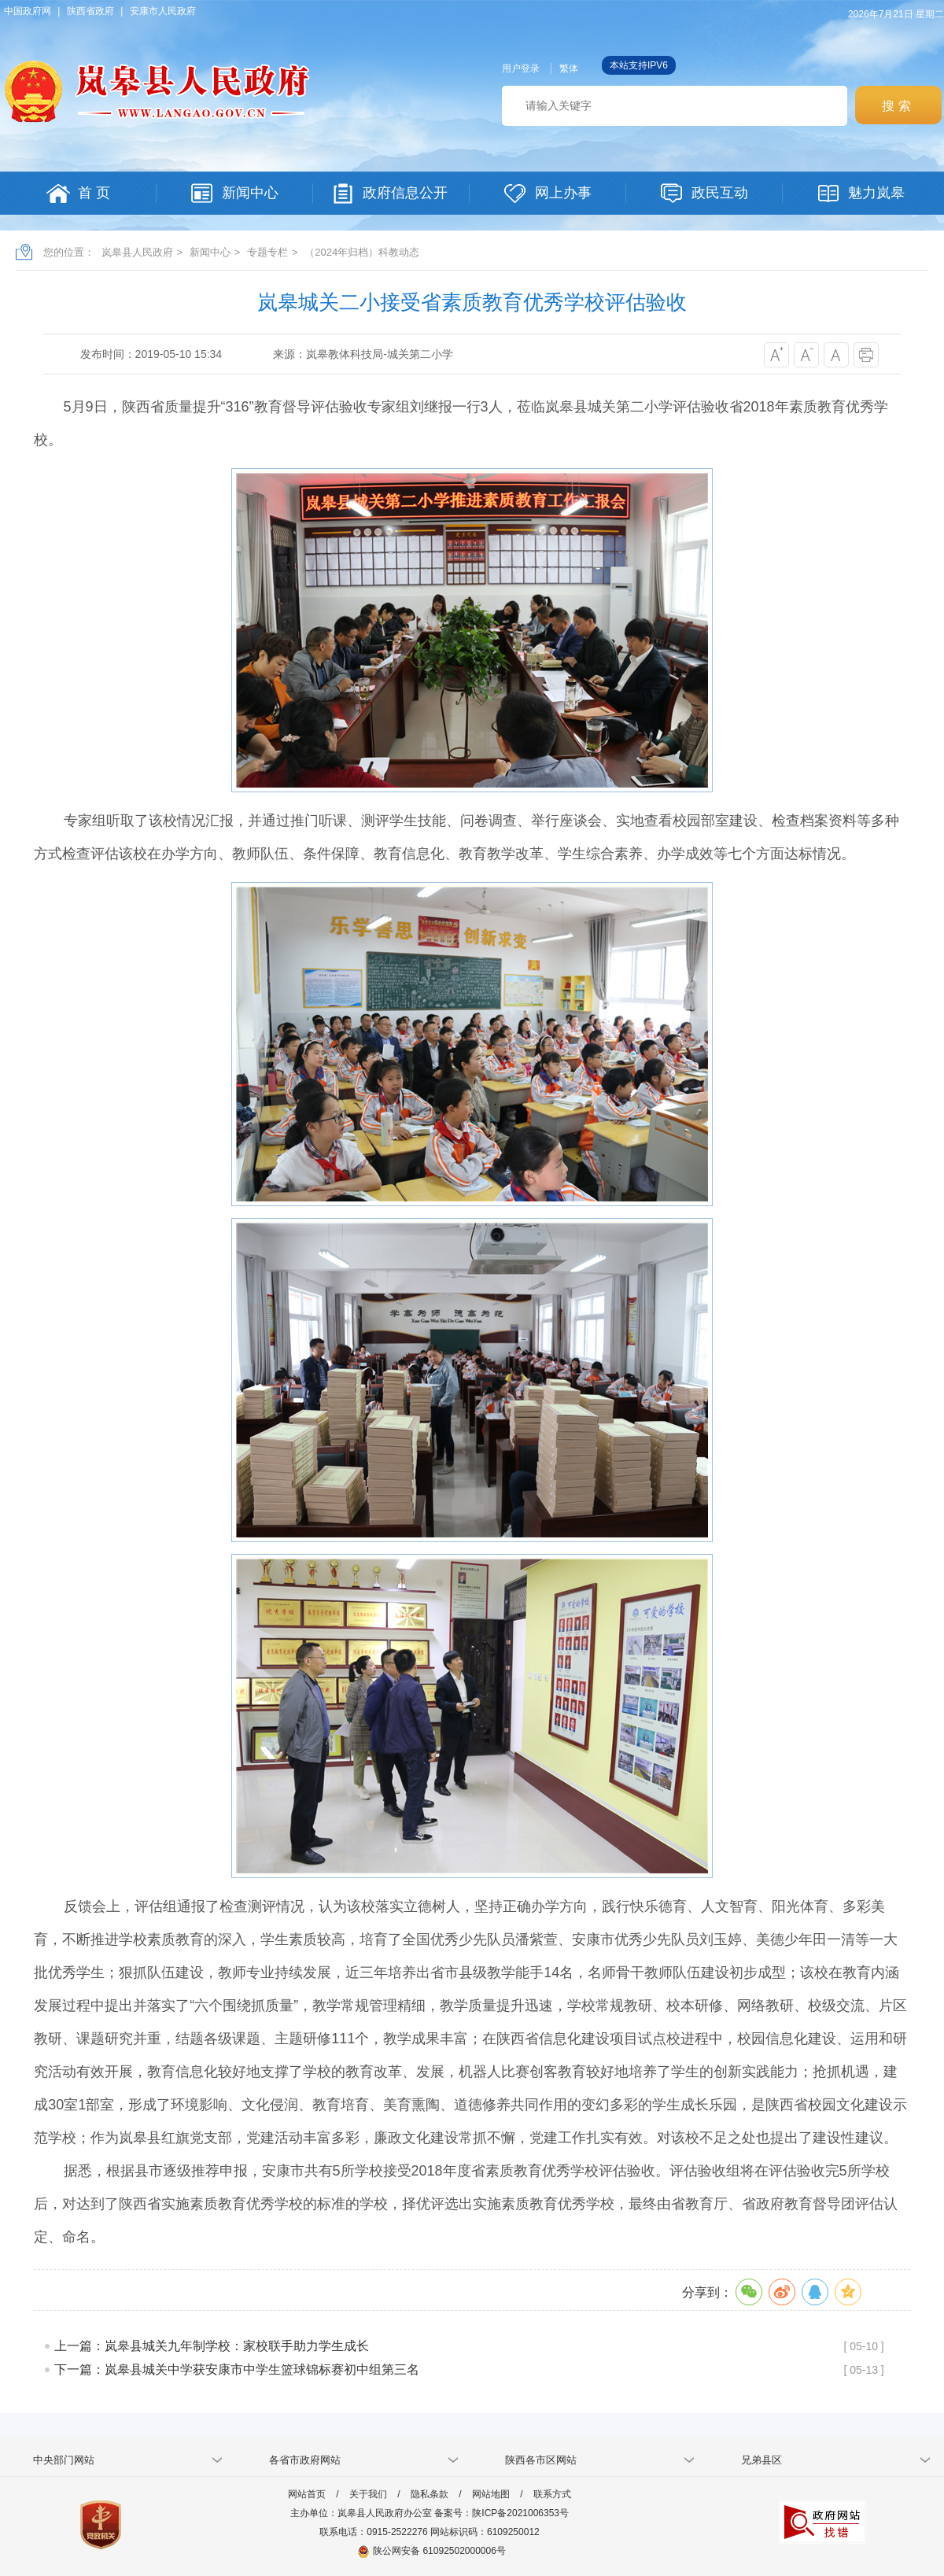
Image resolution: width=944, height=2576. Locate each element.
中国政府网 (27, 11)
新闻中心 (210, 252)
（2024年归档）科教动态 (361, 252)
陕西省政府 (90, 11)
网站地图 (491, 2494)
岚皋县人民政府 (137, 252)
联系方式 (552, 2494)
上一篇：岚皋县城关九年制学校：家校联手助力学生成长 (211, 2346)
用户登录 (521, 68)
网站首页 (307, 2494)
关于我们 (368, 2494)
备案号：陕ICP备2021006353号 (501, 2513)
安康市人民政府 (163, 11)
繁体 (568, 68)
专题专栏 (267, 252)
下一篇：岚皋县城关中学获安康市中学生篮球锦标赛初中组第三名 (236, 2369)
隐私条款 (429, 2494)
